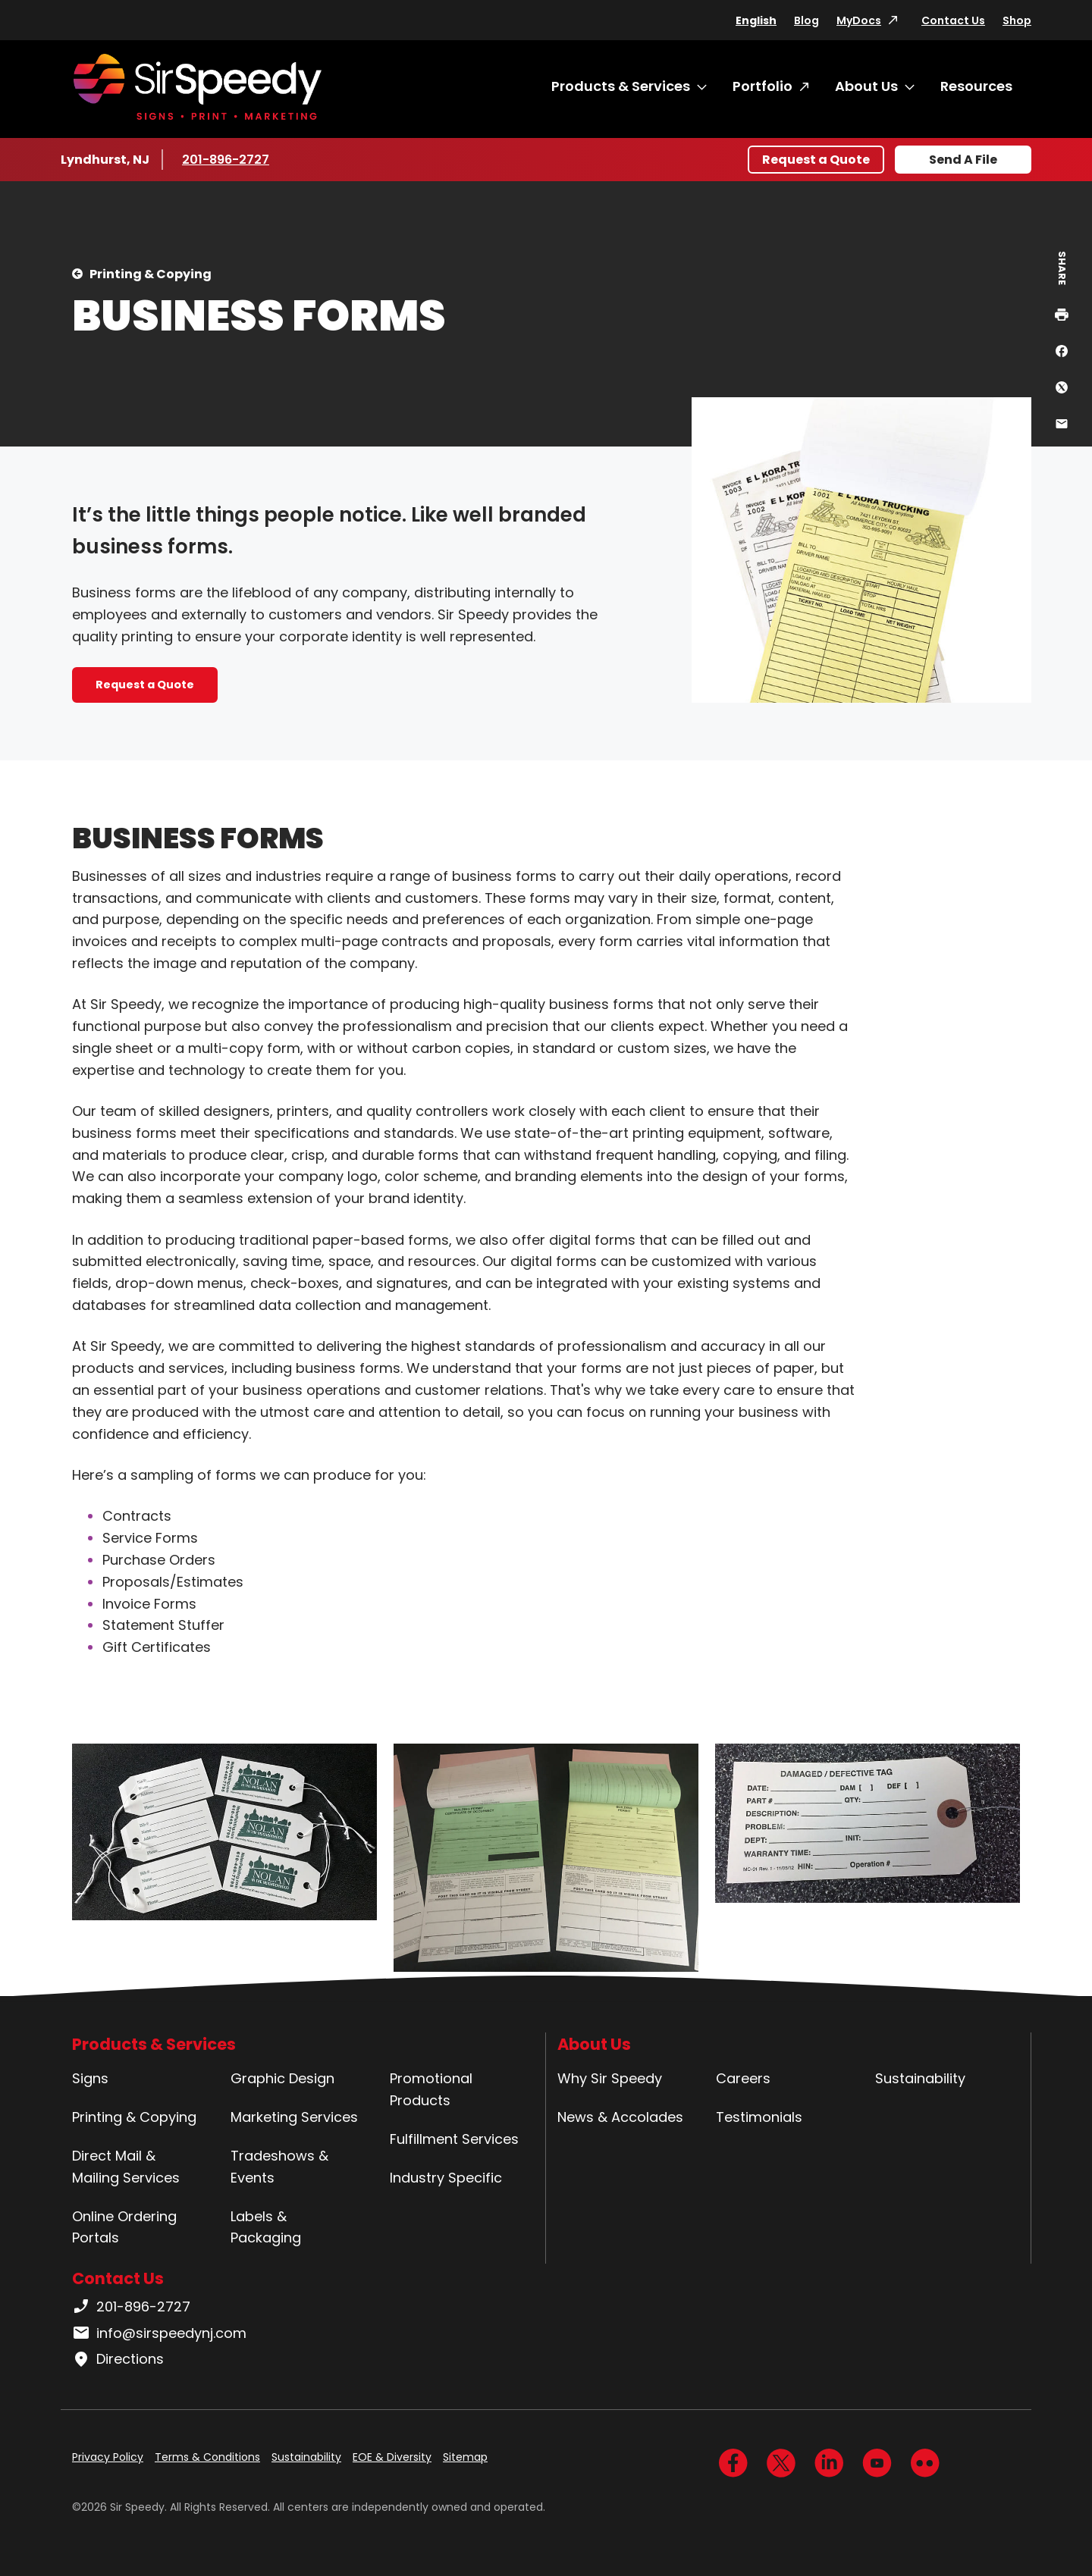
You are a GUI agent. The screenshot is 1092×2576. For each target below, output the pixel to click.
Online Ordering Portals (124, 2227)
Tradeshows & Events (279, 2166)
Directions (118, 2359)
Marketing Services (294, 2116)
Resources (976, 86)
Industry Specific (446, 2177)
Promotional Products (431, 2089)
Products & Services (620, 86)
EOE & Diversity (392, 2457)
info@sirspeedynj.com (159, 2333)
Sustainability (920, 2078)
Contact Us (953, 20)
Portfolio (762, 86)
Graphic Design (282, 2078)
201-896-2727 (227, 159)
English (756, 20)
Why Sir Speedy (609, 2078)
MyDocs (858, 20)
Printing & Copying (150, 274)
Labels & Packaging (266, 2227)
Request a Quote (816, 159)
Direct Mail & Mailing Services (126, 2166)
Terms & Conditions (207, 2457)
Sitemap (465, 2457)
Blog (806, 20)
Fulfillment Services (454, 2138)
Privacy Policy (107, 2457)
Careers (743, 2078)
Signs (90, 2078)
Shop (1017, 20)
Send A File (963, 159)
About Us (866, 86)
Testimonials (759, 2116)
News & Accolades (620, 2116)
